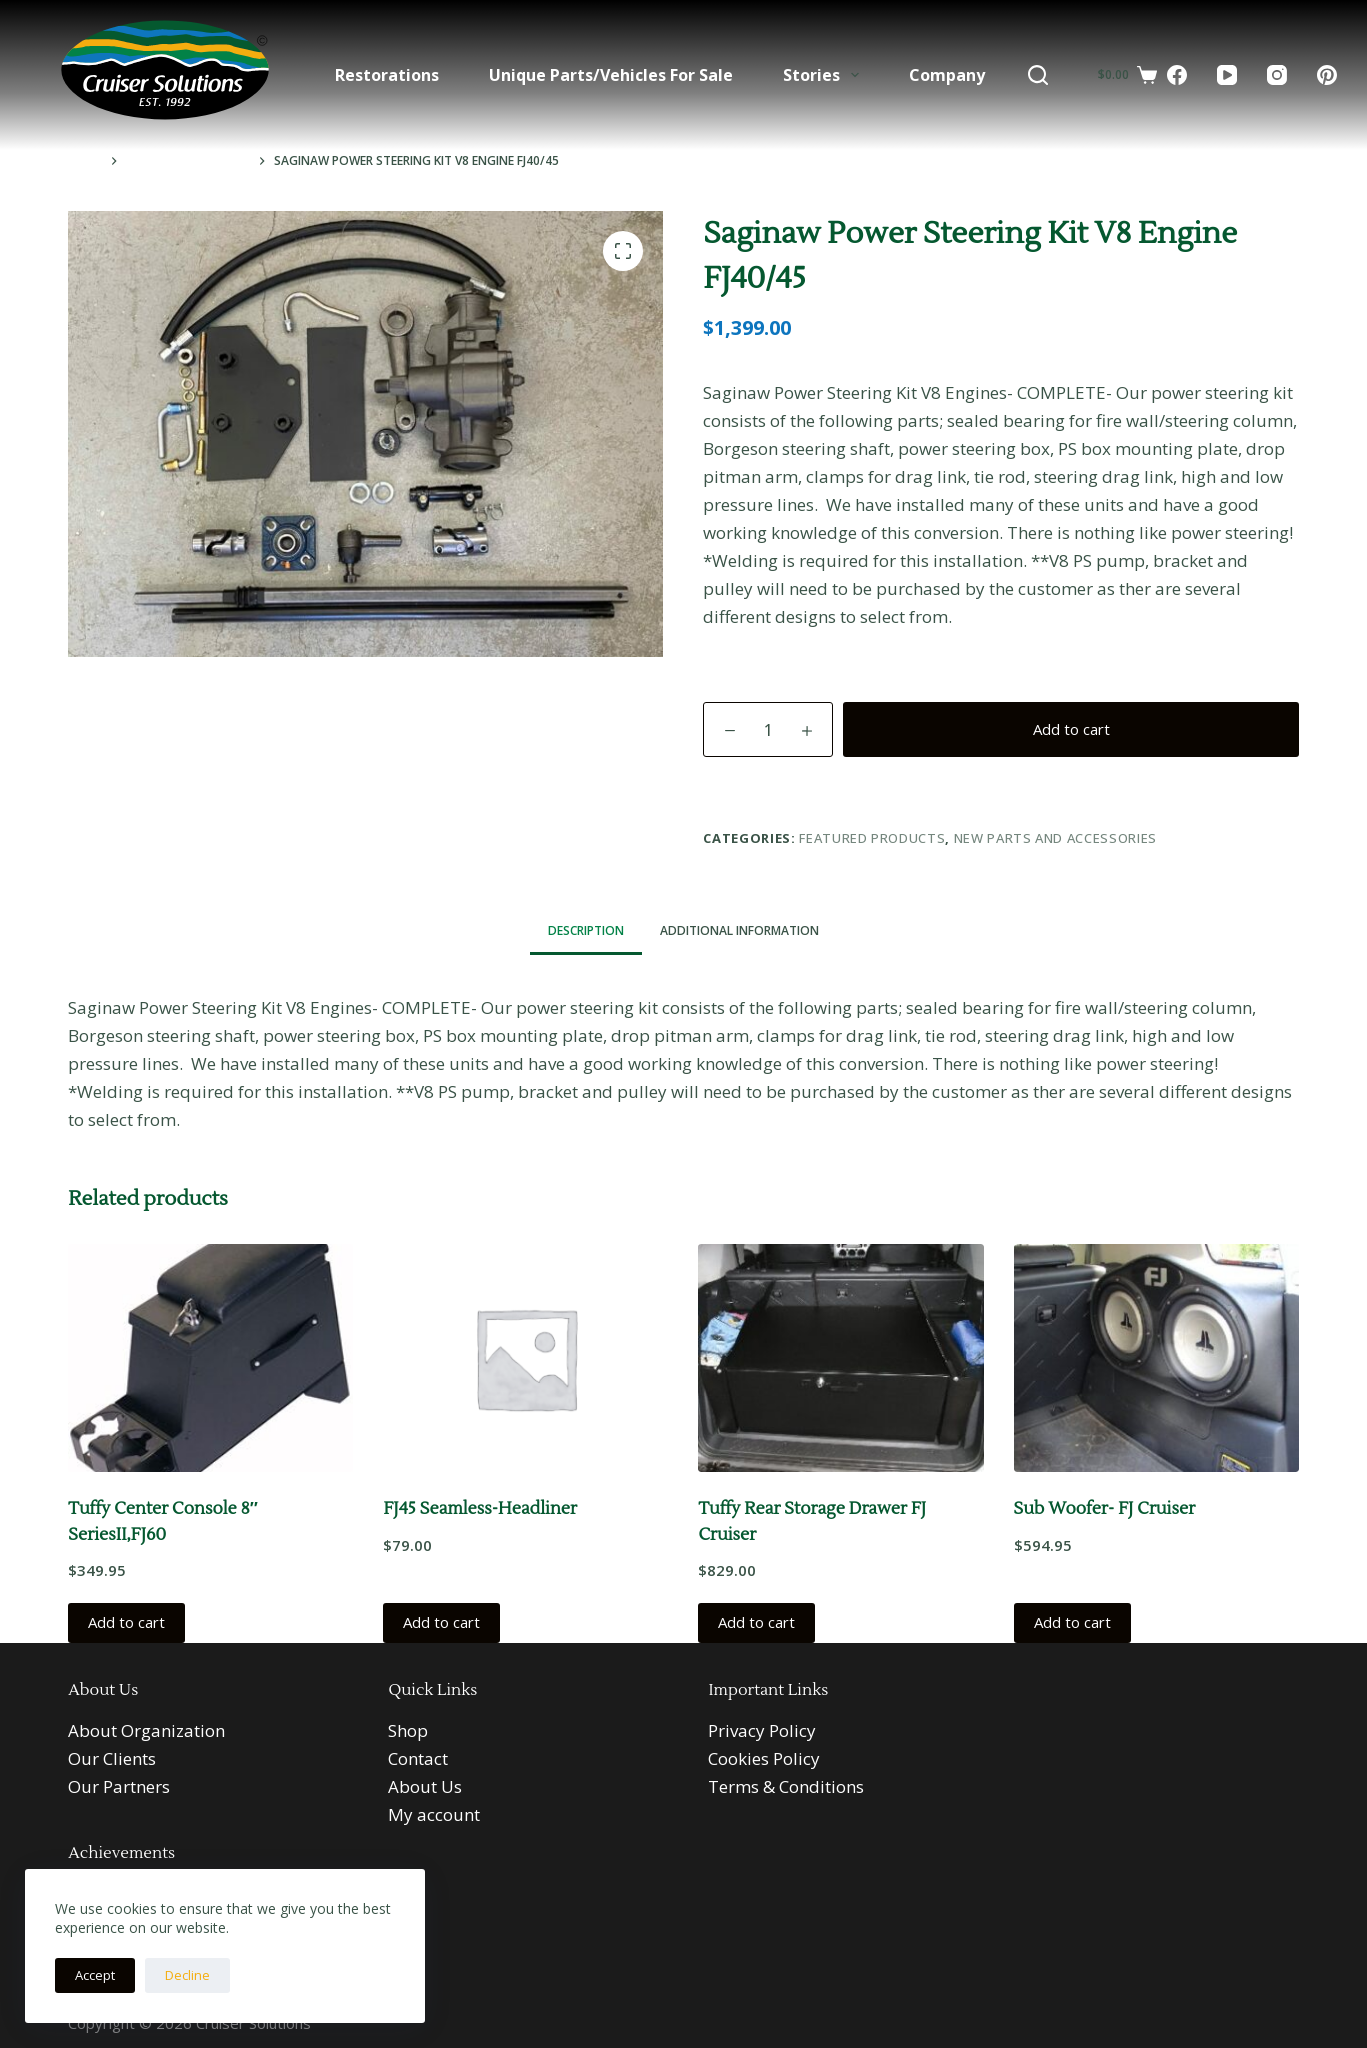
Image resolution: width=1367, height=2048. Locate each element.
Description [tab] (586, 930)
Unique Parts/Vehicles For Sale (611, 75)
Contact (418, 1758)
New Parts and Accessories (1055, 838)
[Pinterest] (1327, 75)
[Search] (1038, 75)
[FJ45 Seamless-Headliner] (525, 1358)
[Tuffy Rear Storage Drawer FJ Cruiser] (840, 1358)
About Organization (146, 1730)
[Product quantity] (768, 729)
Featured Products (872, 838)
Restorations (387, 75)
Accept (95, 1975)
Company (947, 75)
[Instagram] (1277, 75)
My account (434, 1814)
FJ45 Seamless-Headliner (480, 1509)
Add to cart (1071, 729)
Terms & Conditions (786, 1786)
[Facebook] (1177, 75)
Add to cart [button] (126, 1622)
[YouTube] (1227, 75)
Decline (187, 1975)
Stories (825, 75)
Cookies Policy (764, 1758)
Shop (408, 1730)
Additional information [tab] (739, 930)
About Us (425, 1786)
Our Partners (119, 1786)
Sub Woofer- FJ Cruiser (1105, 1509)
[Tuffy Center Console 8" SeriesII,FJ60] (210, 1358)
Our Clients (112, 1758)
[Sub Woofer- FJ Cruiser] (1156, 1358)
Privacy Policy (762, 1730)
